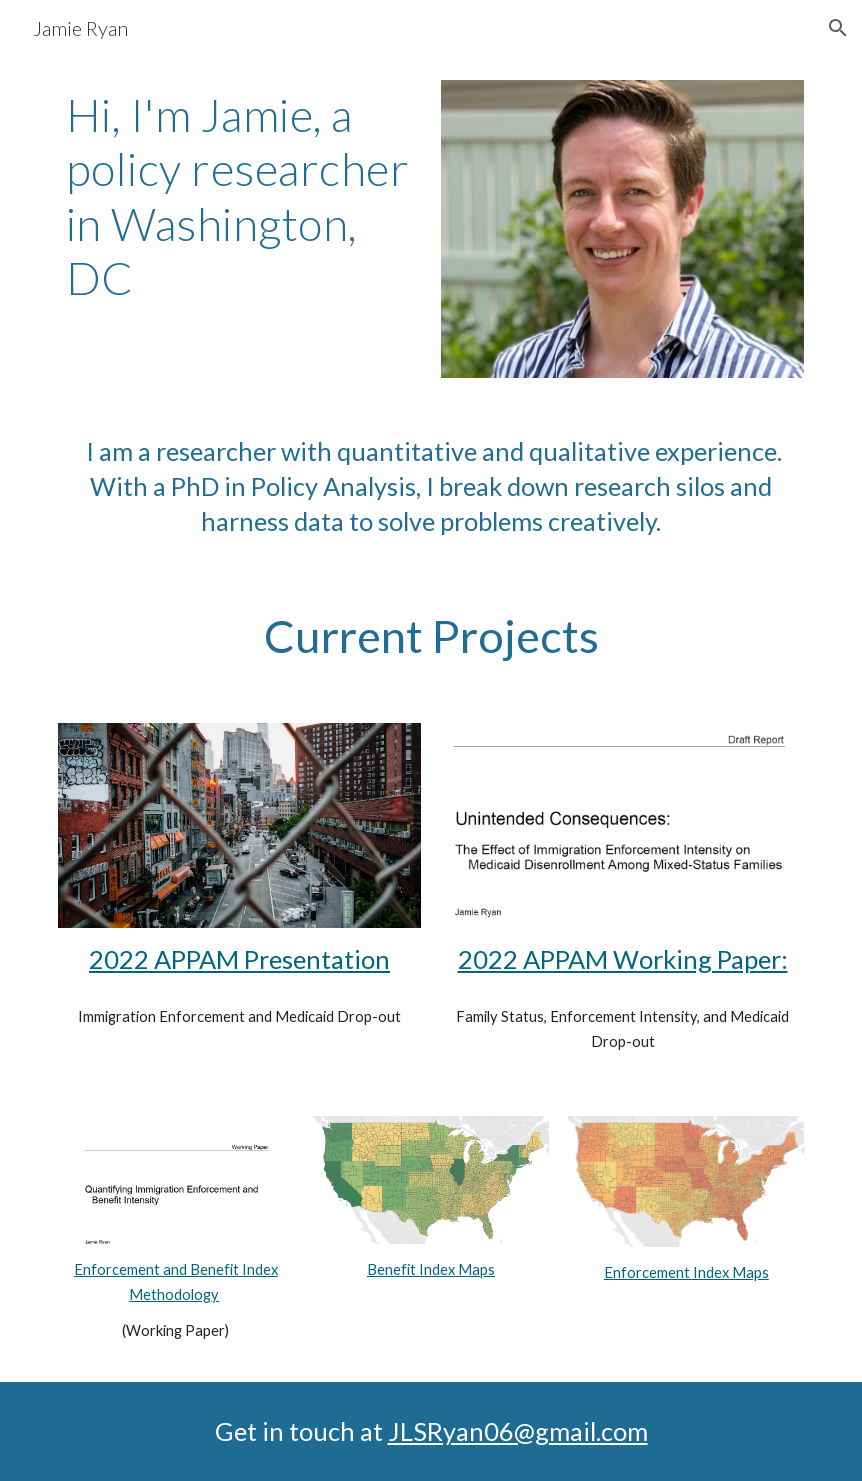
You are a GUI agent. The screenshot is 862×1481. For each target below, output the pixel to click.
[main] (240, 197)
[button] (838, 28)
